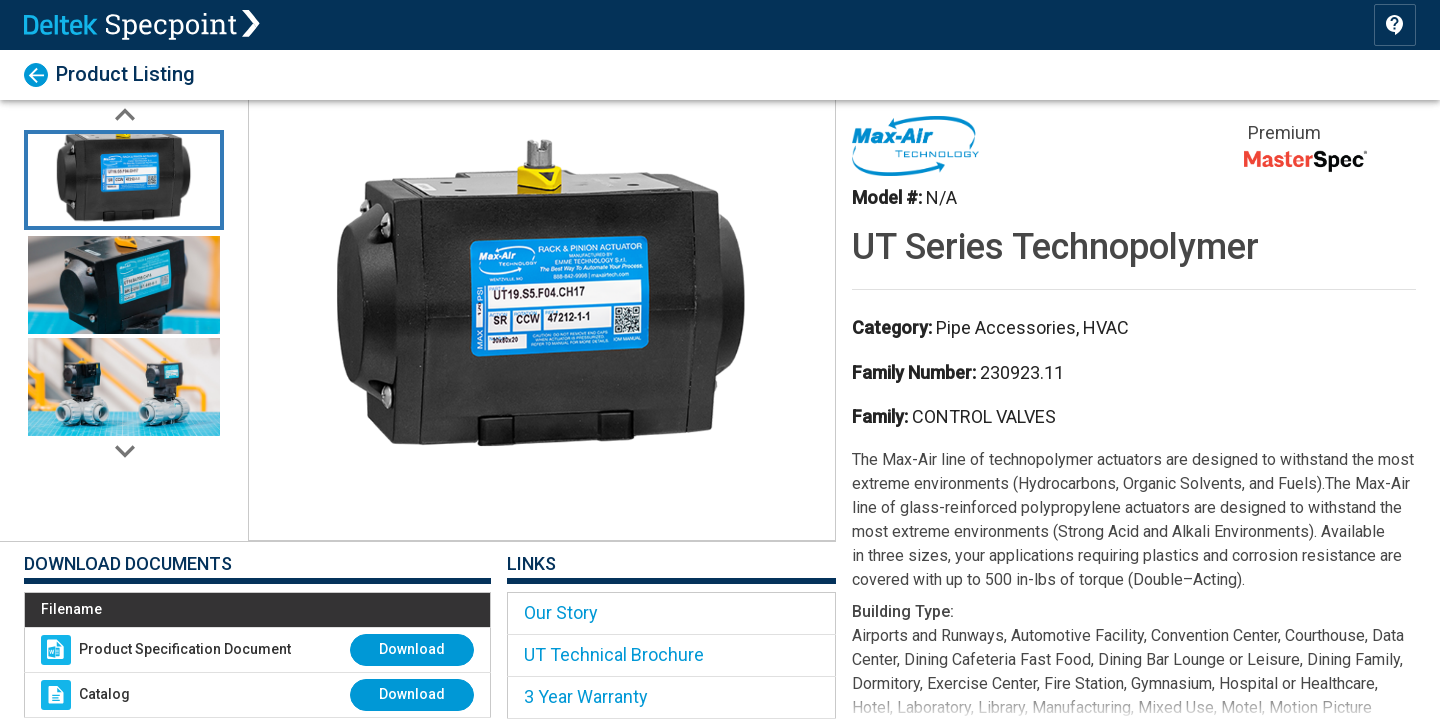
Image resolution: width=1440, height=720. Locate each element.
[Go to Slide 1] (124, 180)
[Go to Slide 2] (124, 282)
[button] (542, 320)
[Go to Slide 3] (124, 384)
